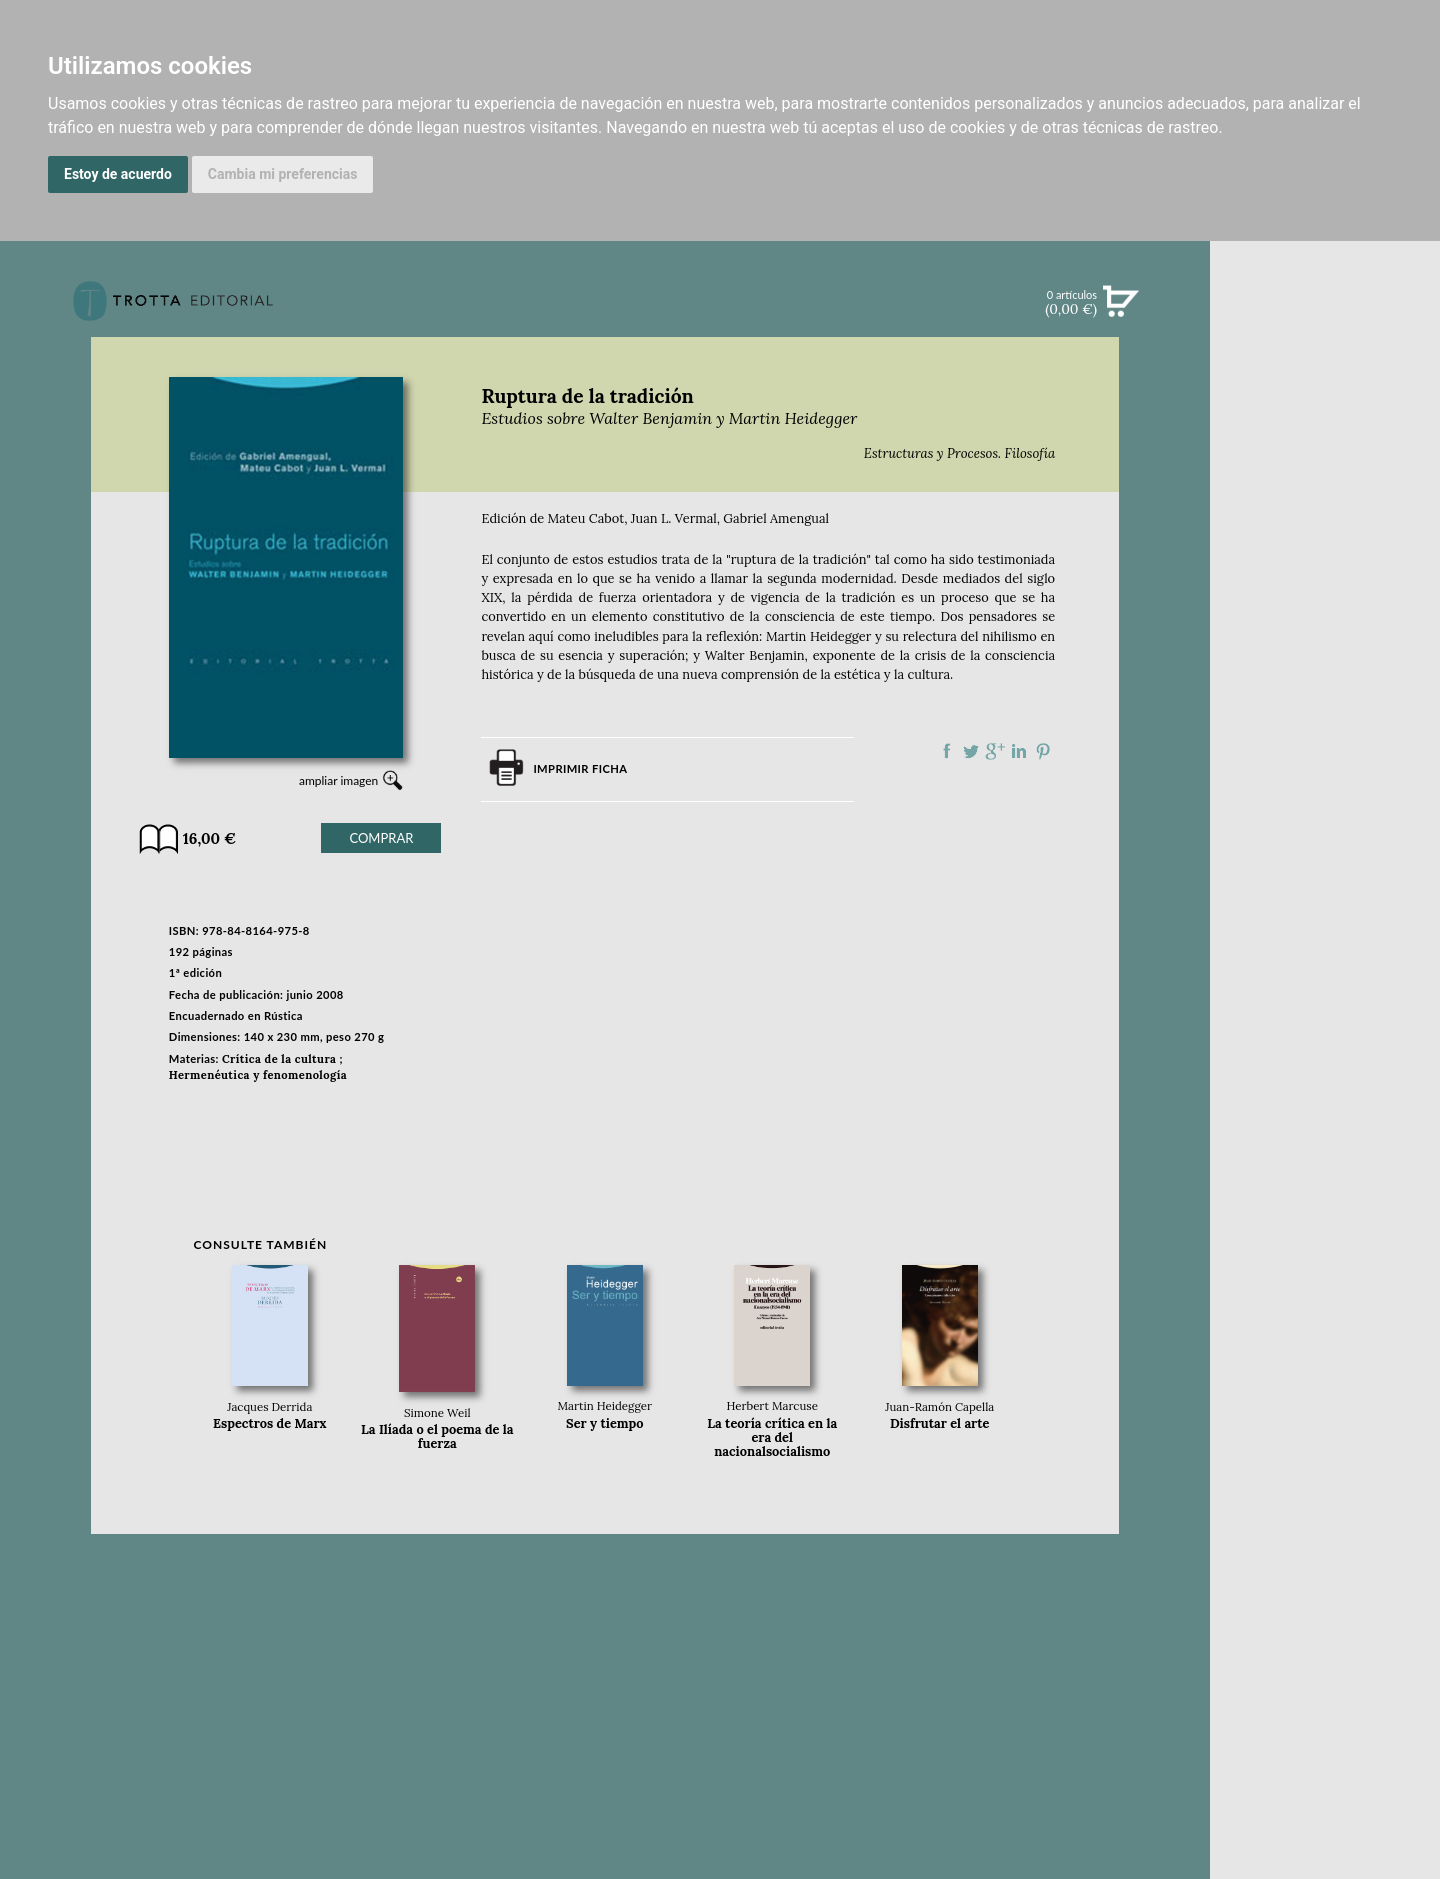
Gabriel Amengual (776, 518)
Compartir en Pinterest (1043, 751)
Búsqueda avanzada (1324, 332)
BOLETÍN (1324, 559)
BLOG (1324, 601)
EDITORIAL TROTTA (1325, 784)
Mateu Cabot (586, 518)
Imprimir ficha (580, 768)
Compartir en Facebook (947, 751)
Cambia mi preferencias (283, 174)
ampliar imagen (338, 780)
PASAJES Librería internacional (1324, 973)
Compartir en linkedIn (1019, 751)
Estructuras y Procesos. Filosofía (959, 453)
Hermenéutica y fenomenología (258, 1075)
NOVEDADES (1325, 394)
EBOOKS (1324, 476)
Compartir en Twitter (971, 751)
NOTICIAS (1324, 518)
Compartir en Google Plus (995, 751)
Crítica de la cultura (279, 1059)
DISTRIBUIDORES (1325, 949)
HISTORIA (1325, 924)
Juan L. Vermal (674, 518)
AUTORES (1324, 899)
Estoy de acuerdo (118, 174)
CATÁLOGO (1325, 435)
